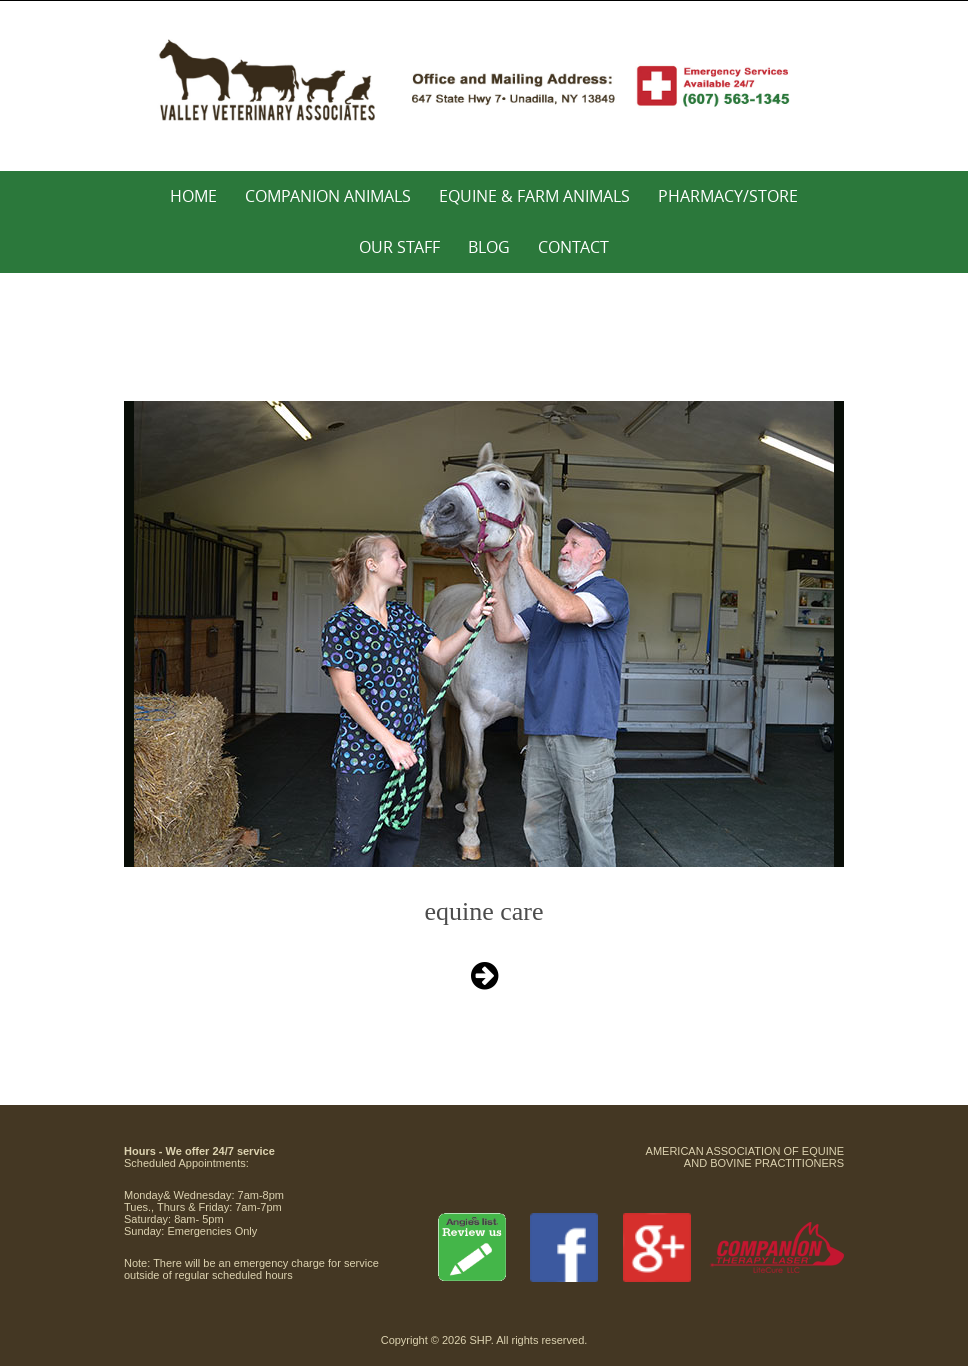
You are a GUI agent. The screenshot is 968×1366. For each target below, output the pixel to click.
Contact (573, 247)
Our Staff (399, 247)
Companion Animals (328, 196)
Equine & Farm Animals (534, 196)
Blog (489, 247)
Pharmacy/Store (728, 196)
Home (193, 196)
